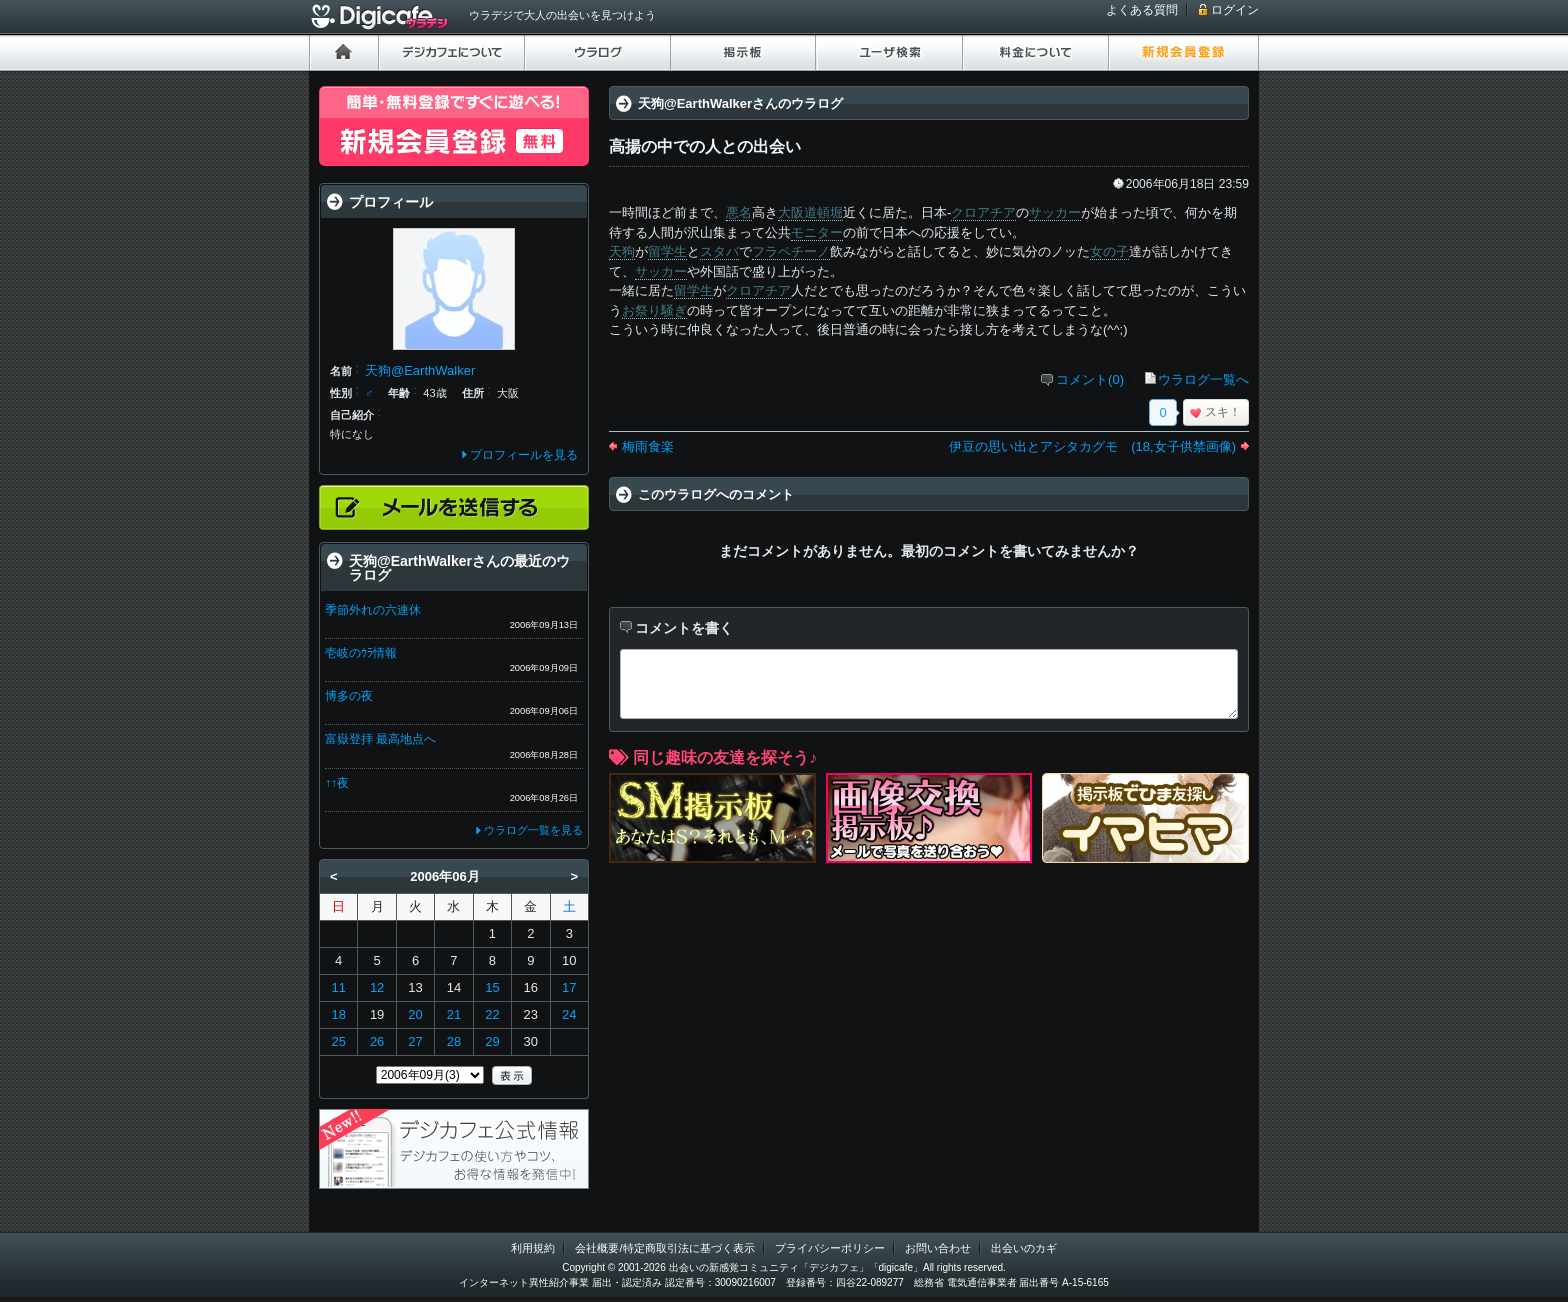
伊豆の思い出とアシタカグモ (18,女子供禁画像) (1092, 446)
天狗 (622, 251)
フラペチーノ (791, 251)
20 (415, 1014)
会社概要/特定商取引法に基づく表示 (664, 1248)
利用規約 (533, 1248)
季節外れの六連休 (373, 610)
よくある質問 (1142, 10)
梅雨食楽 (648, 446)
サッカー (1055, 212)
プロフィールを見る (524, 455)
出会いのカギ (1024, 1248)
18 (338, 1014)
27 (415, 1041)
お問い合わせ (938, 1248)
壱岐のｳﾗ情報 (361, 653)
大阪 (791, 212)
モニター (817, 232)
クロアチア (983, 212)
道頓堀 (823, 212)
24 (569, 1014)
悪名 (739, 212)
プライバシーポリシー (830, 1248)
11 (338, 987)
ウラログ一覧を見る (533, 830)
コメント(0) (1090, 379)
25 (338, 1041)
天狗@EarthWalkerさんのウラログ (740, 103)
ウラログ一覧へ (1203, 379)
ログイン (1235, 10)
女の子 (1109, 251)
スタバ (719, 251)
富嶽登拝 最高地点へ (380, 739)
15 (492, 987)
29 (492, 1041)
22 (492, 1014)
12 (377, 987)
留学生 (667, 251)
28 (454, 1041)
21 (454, 1014)
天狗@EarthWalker (420, 370)
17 (569, 987)
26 (377, 1041)
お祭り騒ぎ (654, 310)
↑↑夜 (337, 783)
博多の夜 (349, 696)
